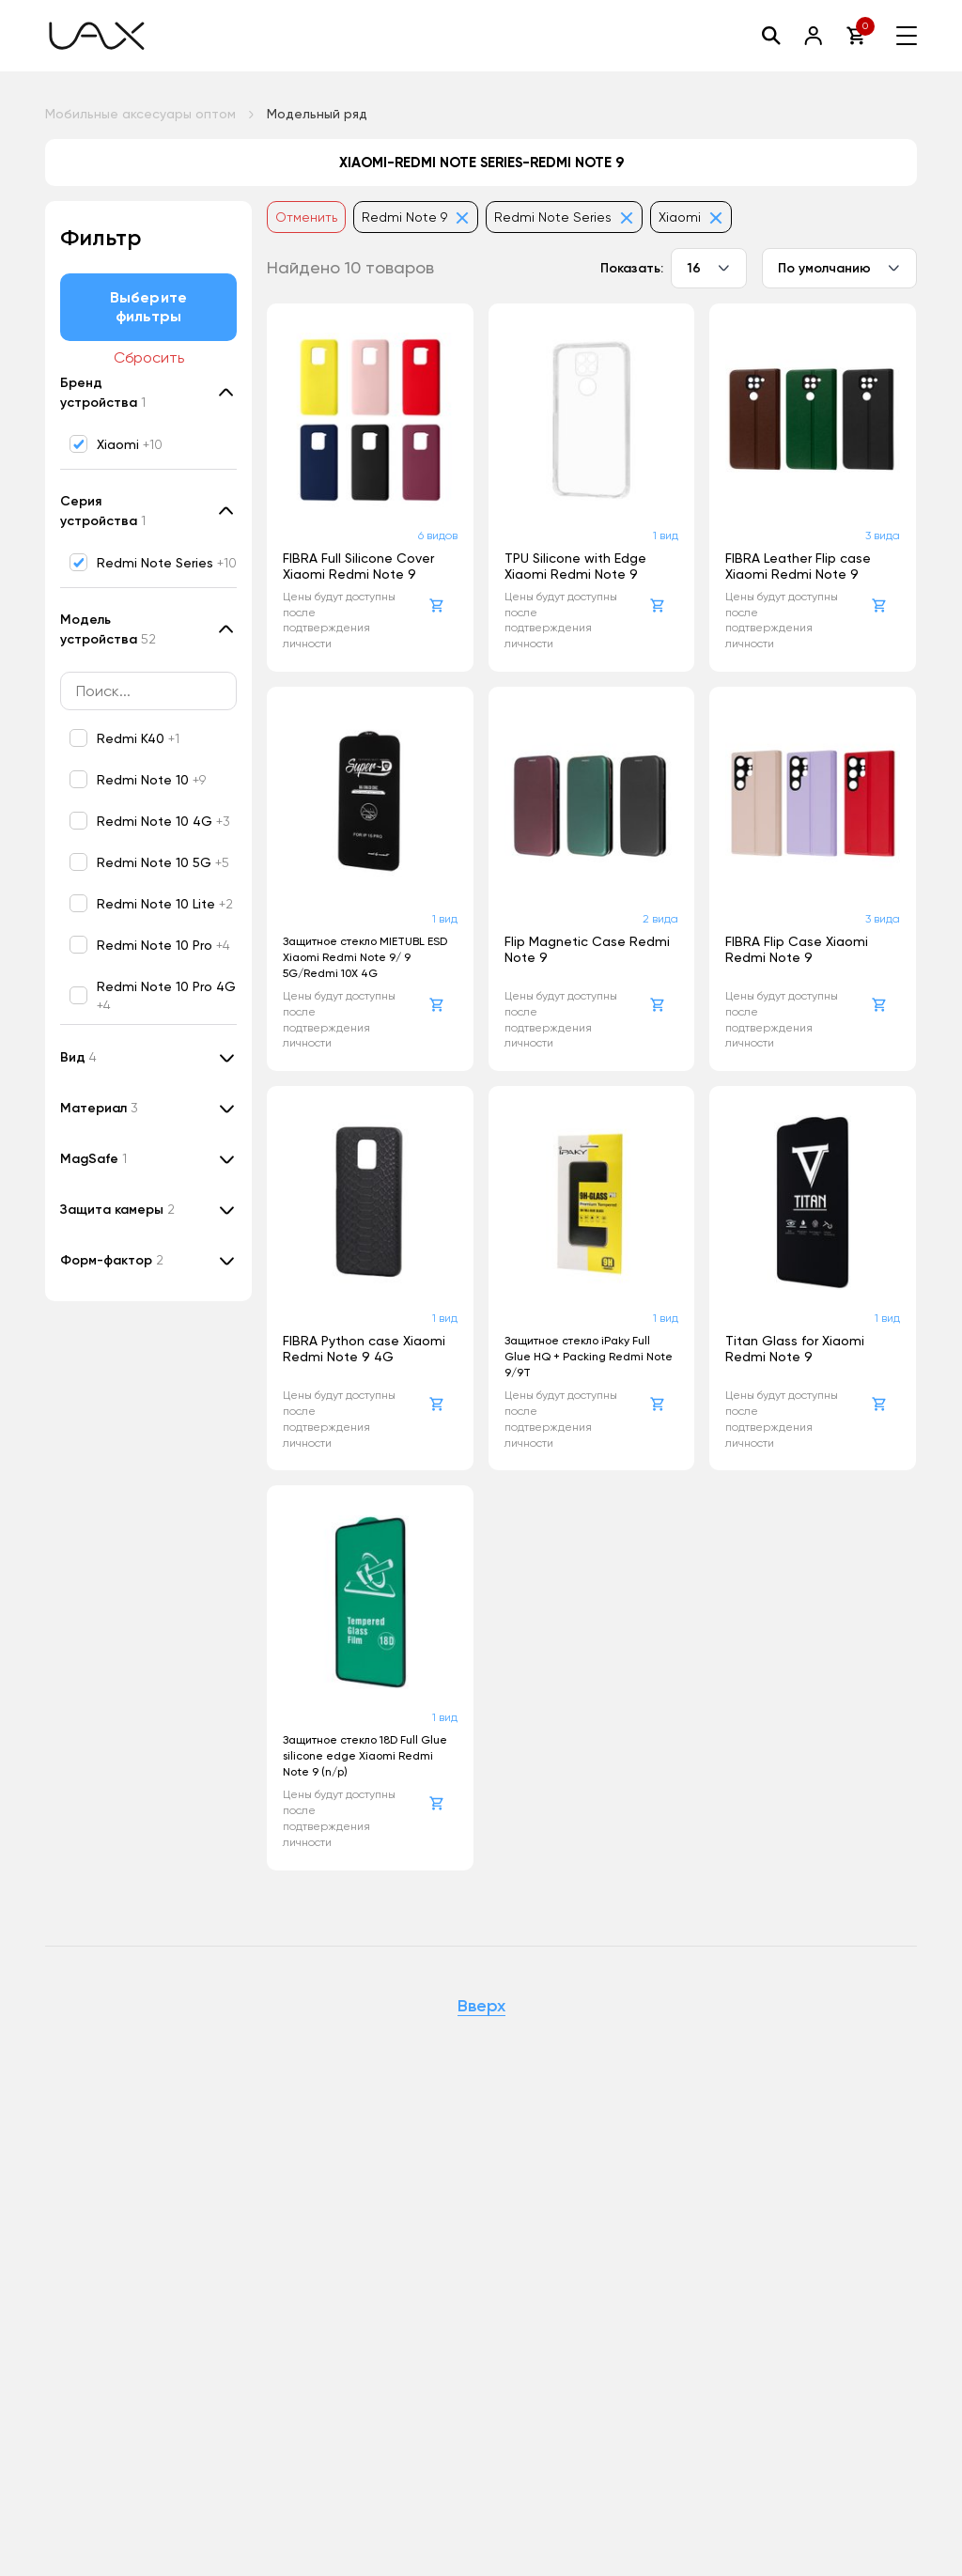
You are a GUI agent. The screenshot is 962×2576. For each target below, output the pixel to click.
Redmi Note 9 (416, 217)
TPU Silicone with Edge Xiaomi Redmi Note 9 (575, 566)
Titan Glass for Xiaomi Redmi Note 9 (794, 1348)
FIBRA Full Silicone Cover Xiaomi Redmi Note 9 (358, 566)
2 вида (660, 918)
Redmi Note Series (564, 217)
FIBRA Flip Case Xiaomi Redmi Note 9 (796, 949)
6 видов (438, 535)
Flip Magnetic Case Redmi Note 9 (587, 949)
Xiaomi (691, 217)
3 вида (882, 535)
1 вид (665, 535)
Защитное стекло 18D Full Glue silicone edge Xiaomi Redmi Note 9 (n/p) (365, 1755)
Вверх (481, 2006)
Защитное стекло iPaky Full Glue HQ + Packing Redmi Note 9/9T (588, 1356)
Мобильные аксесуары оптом (140, 113)
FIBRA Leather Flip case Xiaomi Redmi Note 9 (798, 566)
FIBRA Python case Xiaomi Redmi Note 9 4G (364, 1348)
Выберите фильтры (148, 306)
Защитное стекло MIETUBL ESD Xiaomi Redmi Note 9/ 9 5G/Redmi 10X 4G (365, 957)
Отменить (306, 217)
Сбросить (149, 357)
